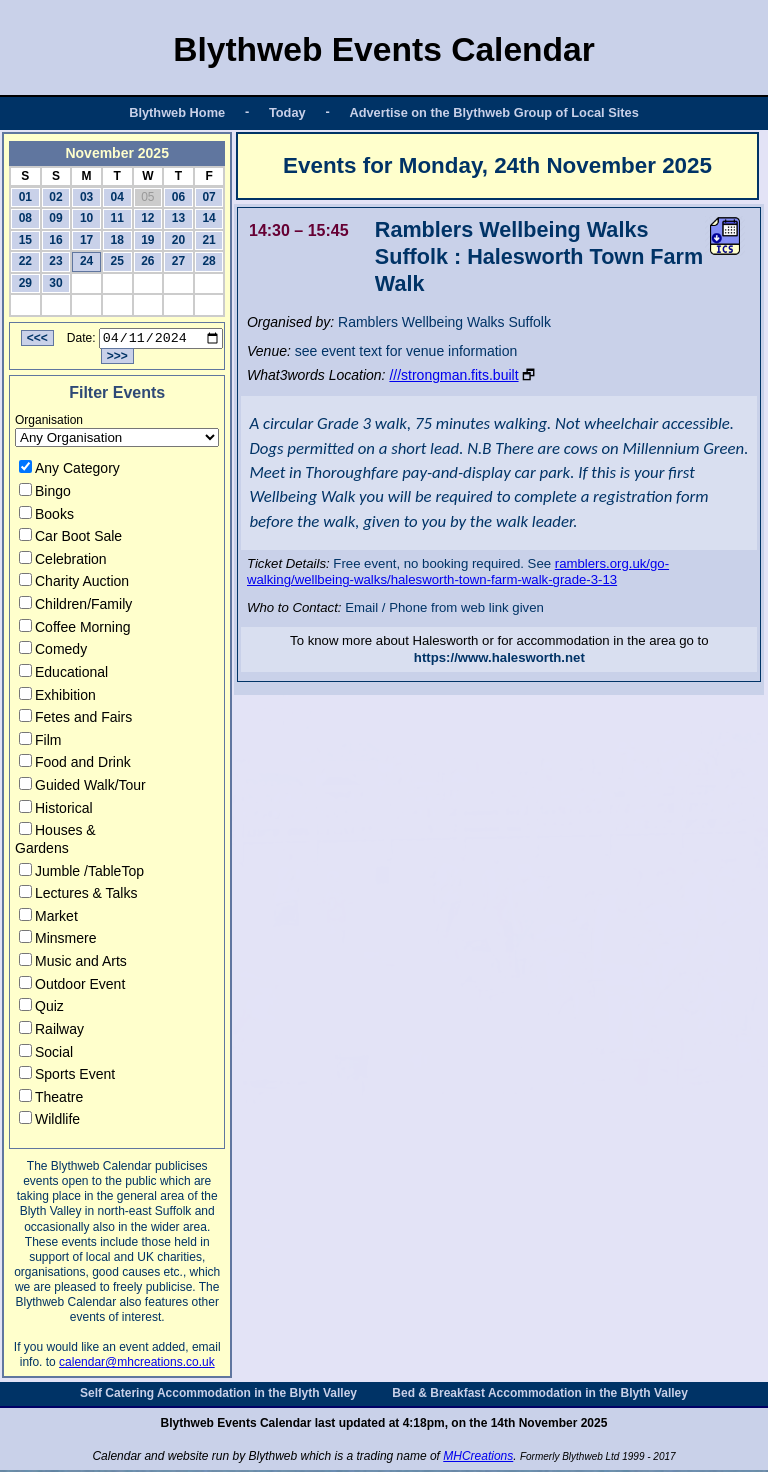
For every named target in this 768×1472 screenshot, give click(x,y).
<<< (37, 341)
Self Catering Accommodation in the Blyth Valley (218, 1396)
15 (25, 240)
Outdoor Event (72, 986)
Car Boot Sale (70, 539)
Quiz (41, 1009)
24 (86, 261)
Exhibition (57, 697)
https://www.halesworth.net (499, 657)
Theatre (51, 1099)
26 (147, 261)
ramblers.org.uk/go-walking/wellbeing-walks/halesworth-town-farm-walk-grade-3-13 (458, 572)
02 (55, 197)
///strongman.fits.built (453, 375)
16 (55, 240)
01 (25, 197)
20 (178, 240)
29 (25, 283)
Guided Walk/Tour (82, 788)
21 (208, 240)
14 (208, 218)
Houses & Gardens (55, 842)
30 (55, 283)
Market (48, 918)
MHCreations (478, 1459)
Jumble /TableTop (81, 873)
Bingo (45, 494)
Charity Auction (74, 584)
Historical (56, 810)
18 (117, 240)
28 (208, 261)
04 (117, 197)
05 (147, 197)
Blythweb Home (177, 112)
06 (178, 197)
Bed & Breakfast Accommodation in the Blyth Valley (540, 1396)
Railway (51, 1032)
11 (117, 218)
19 (147, 240)
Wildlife (49, 1122)
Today (287, 112)
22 (25, 261)
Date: (81, 341)
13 (178, 218)
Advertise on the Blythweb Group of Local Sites (493, 112)
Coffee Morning (74, 629)
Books (46, 516)
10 (86, 218)
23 (55, 261)
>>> (117, 359)
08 (25, 218)
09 (55, 218)
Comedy (53, 652)
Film (40, 742)
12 (147, 218)
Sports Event (67, 1077)
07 (208, 197)
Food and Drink (75, 765)
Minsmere (57, 941)
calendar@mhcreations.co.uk (137, 1365)
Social (46, 1054)
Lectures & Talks (78, 896)
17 (86, 240)
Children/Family (75, 607)
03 (86, 197)
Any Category (69, 471)
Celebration (63, 561)
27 (178, 261)
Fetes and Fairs (75, 720)
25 (117, 261)
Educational (63, 675)
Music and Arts (73, 964)
